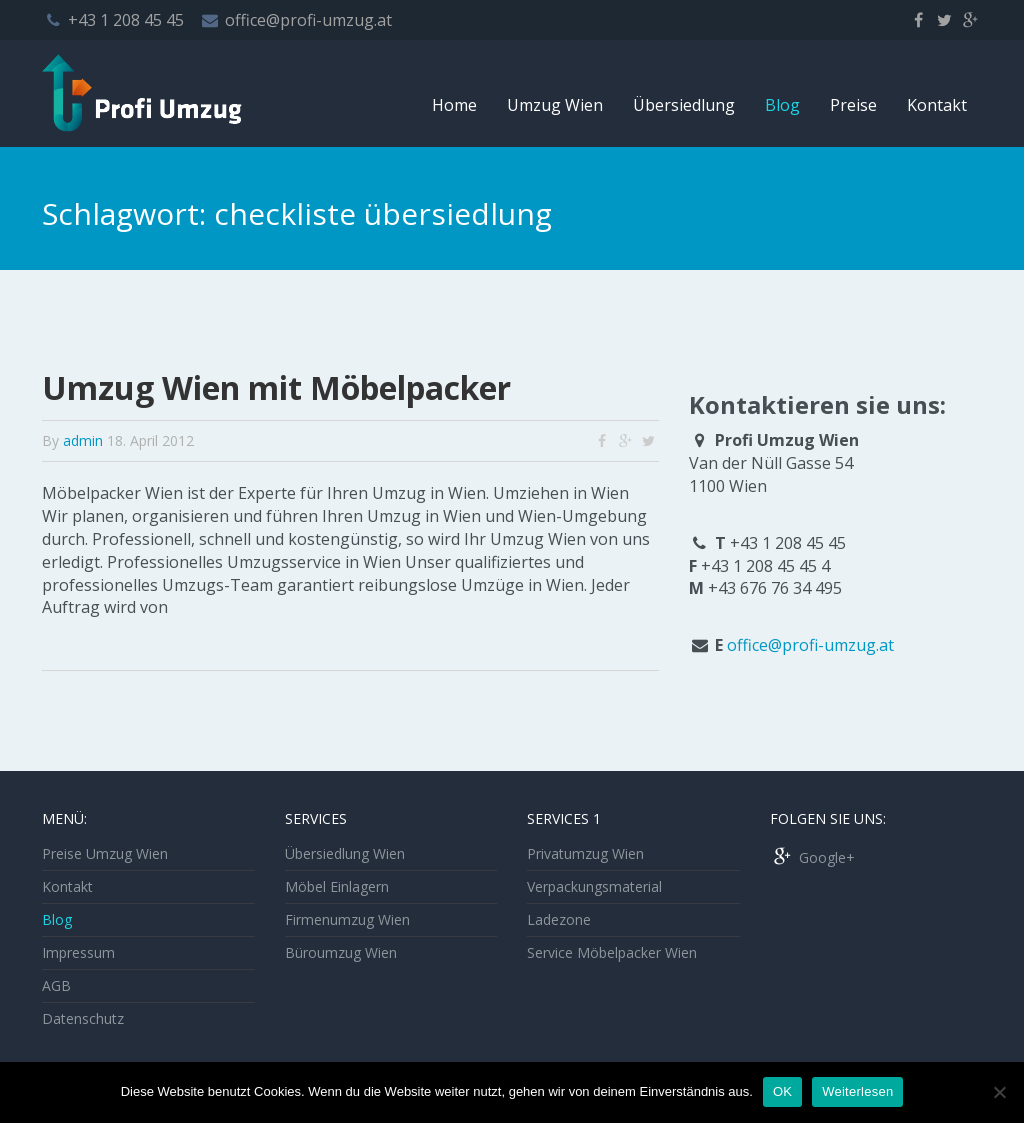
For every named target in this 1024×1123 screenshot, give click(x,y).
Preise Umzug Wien (105, 853)
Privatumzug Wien (585, 853)
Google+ (812, 857)
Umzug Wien (555, 105)
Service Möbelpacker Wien (612, 952)
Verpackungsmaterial (594, 886)
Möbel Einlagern (337, 886)
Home (454, 105)
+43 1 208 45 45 (126, 20)
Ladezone (559, 919)
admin (83, 440)
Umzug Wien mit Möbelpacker (276, 387)
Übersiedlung (684, 105)
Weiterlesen (857, 1091)
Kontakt (937, 105)
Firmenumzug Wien (347, 919)
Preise (853, 105)
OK (782, 1091)
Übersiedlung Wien (345, 853)
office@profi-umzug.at (308, 20)
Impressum (78, 952)
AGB (56, 985)
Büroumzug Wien (341, 952)
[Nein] (999, 1092)
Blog (782, 105)
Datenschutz (83, 1018)
